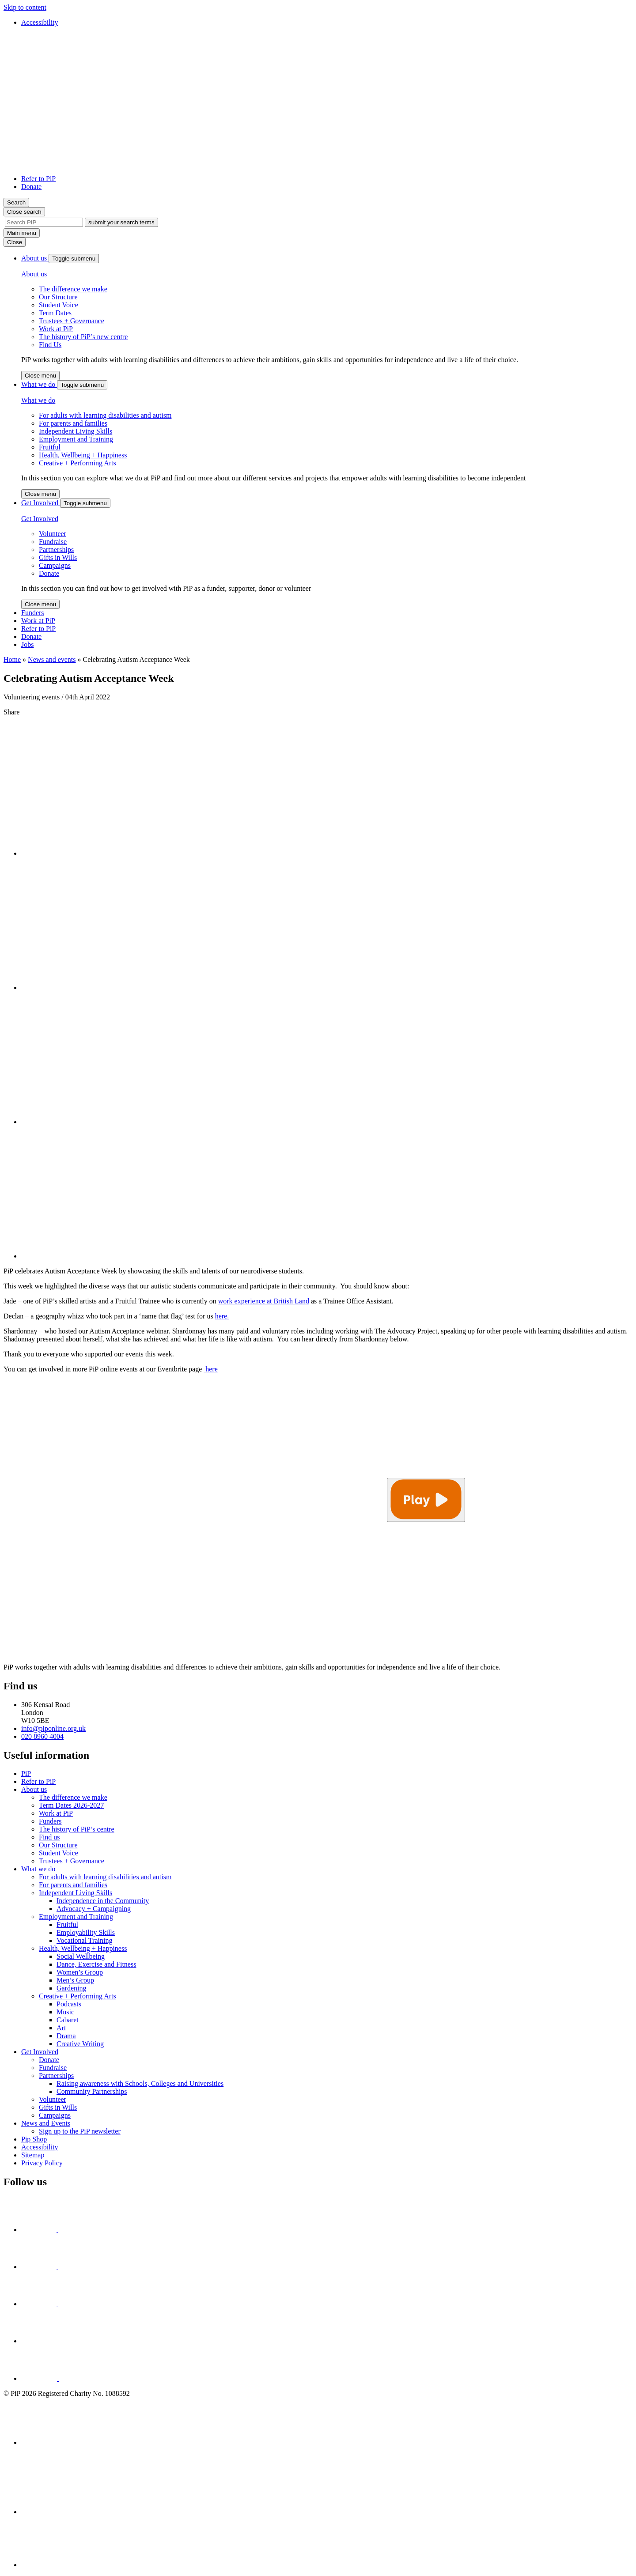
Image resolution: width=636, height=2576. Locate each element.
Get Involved (40, 502)
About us (35, 258)
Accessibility (39, 22)
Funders (32, 612)
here (211, 1369)
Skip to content (25, 7)
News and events (52, 659)
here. (222, 1316)
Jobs (27, 644)
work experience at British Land (263, 1301)
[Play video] (426, 1500)
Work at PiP (38, 620)
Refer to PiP (38, 178)
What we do (39, 384)
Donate (31, 186)
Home (12, 659)
